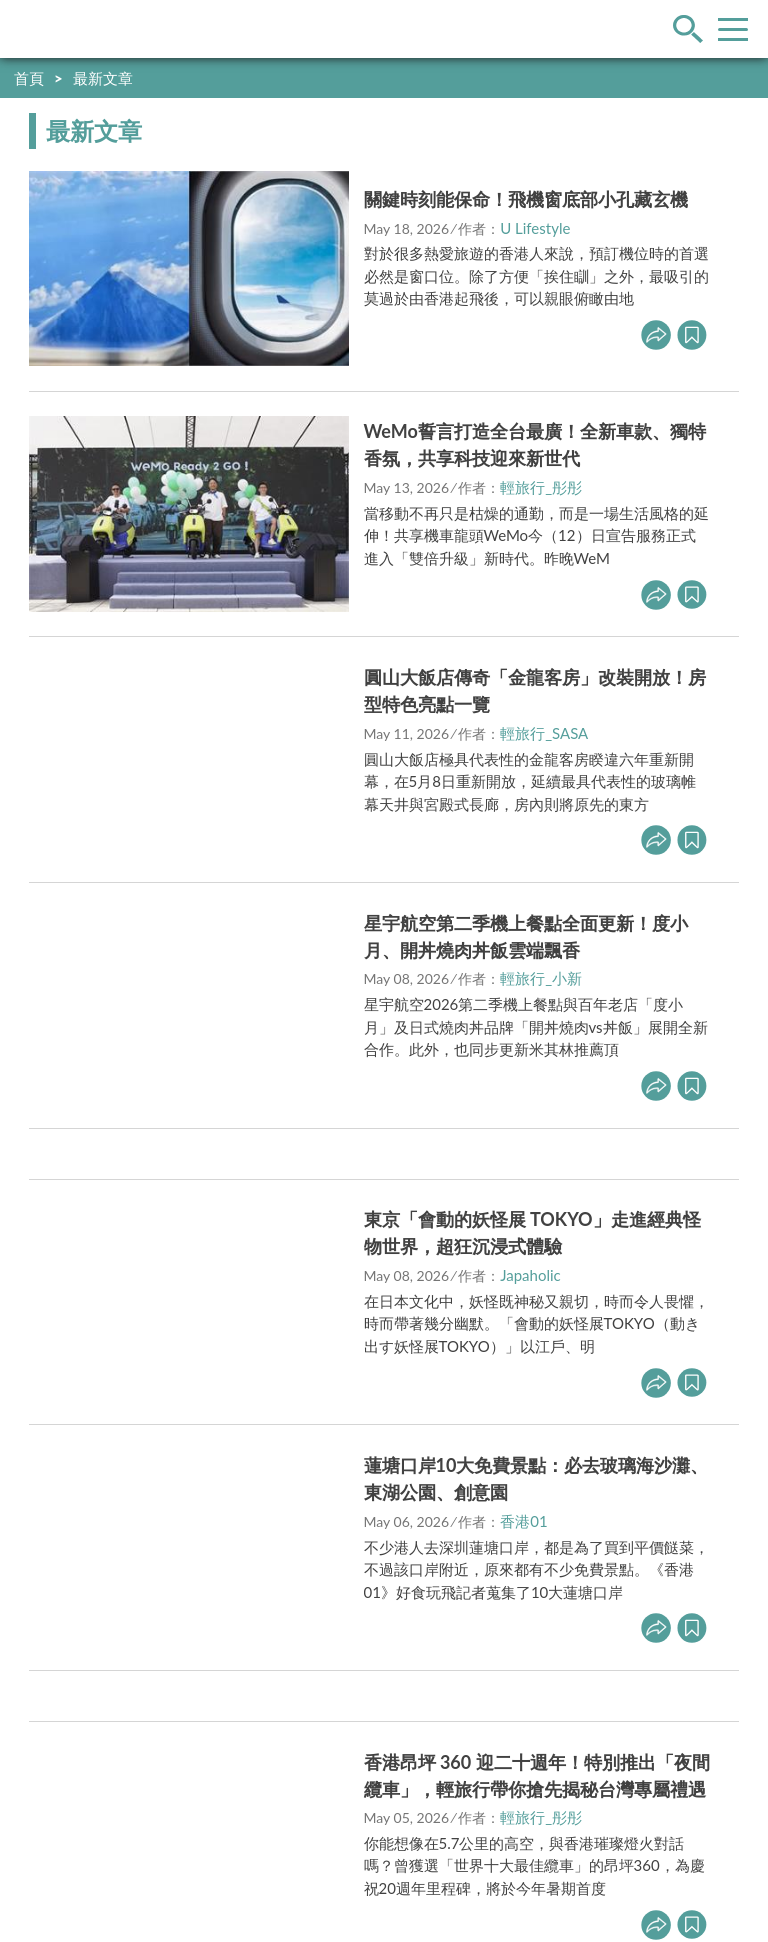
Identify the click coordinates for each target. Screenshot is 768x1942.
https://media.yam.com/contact (320, 1824)
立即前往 (293, 414)
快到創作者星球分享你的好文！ (634, 78)
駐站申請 (140, 1759)
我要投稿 (56, 1759)
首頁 (29, 78)
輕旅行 (73, 29)
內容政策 (224, 1759)
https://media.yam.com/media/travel (307, 1801)
